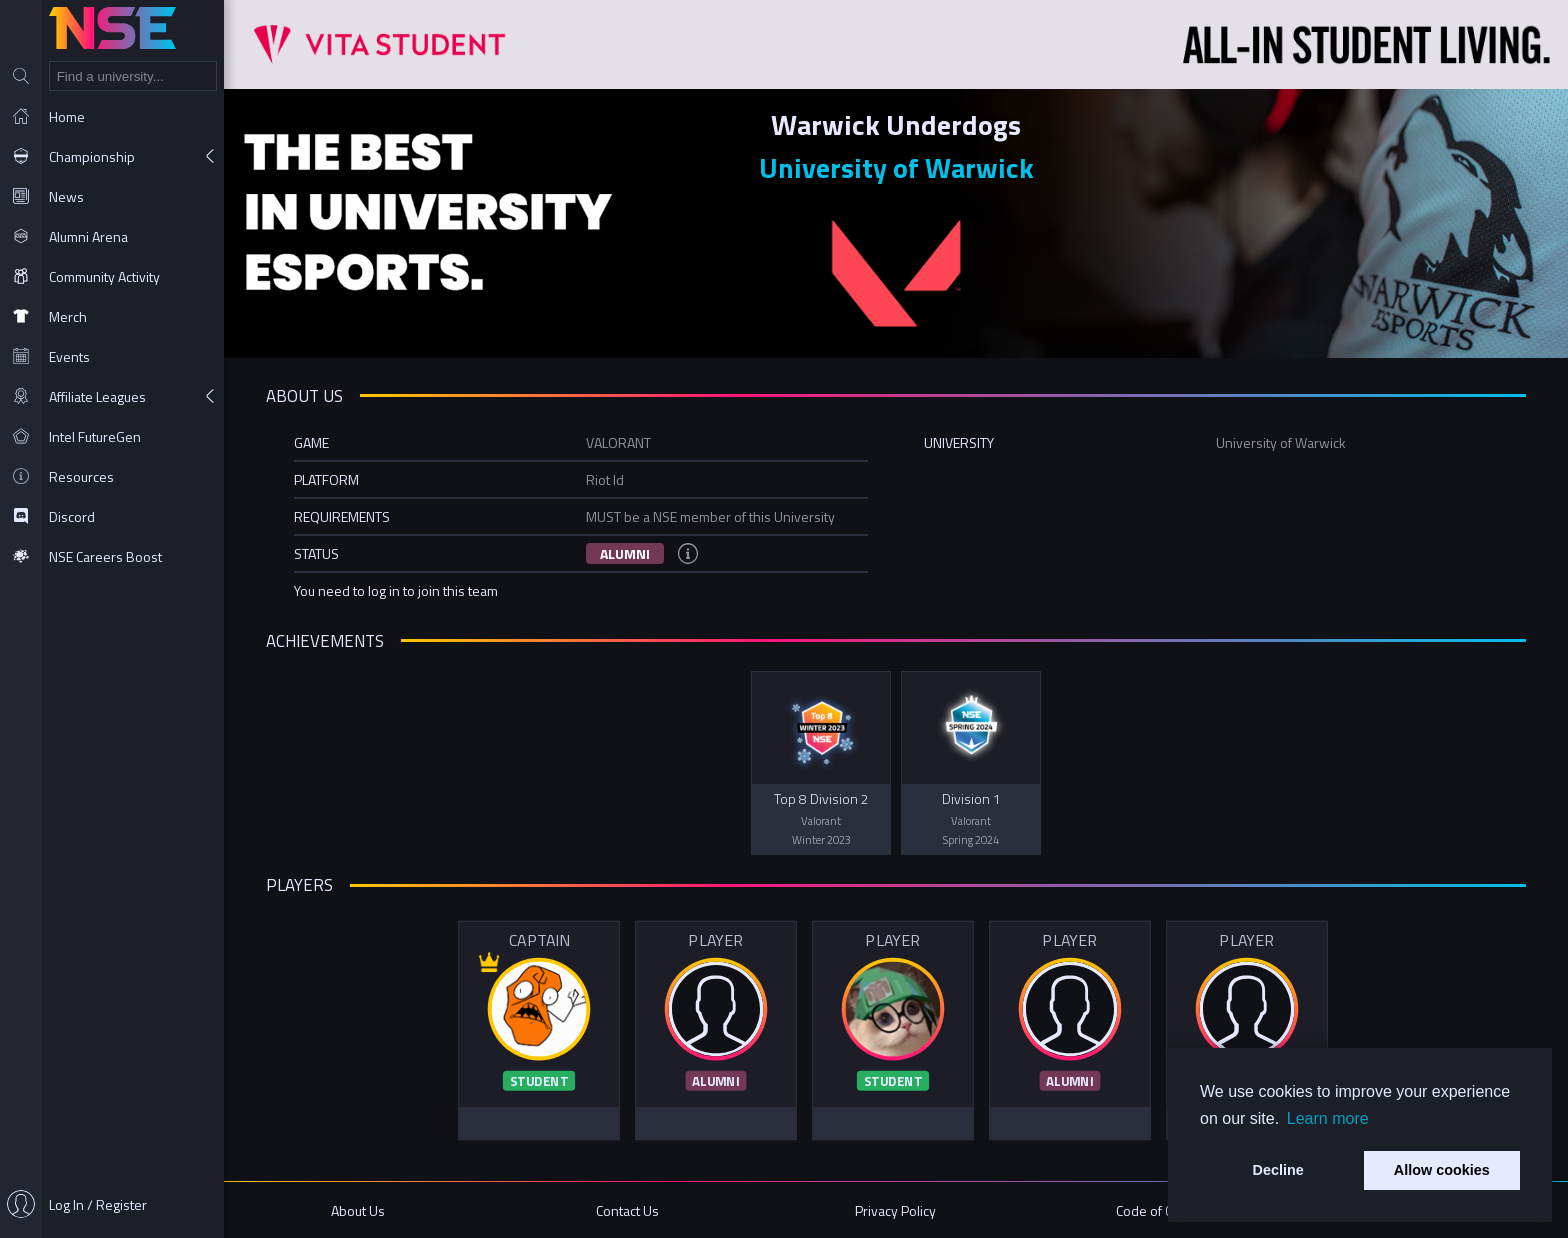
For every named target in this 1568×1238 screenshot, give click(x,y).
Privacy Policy (895, 1210)
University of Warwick (896, 167)
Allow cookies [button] (1442, 1170)
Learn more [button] (1328, 1118)
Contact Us (627, 1210)
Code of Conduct (1164, 1210)
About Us (358, 1210)
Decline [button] (1278, 1170)
